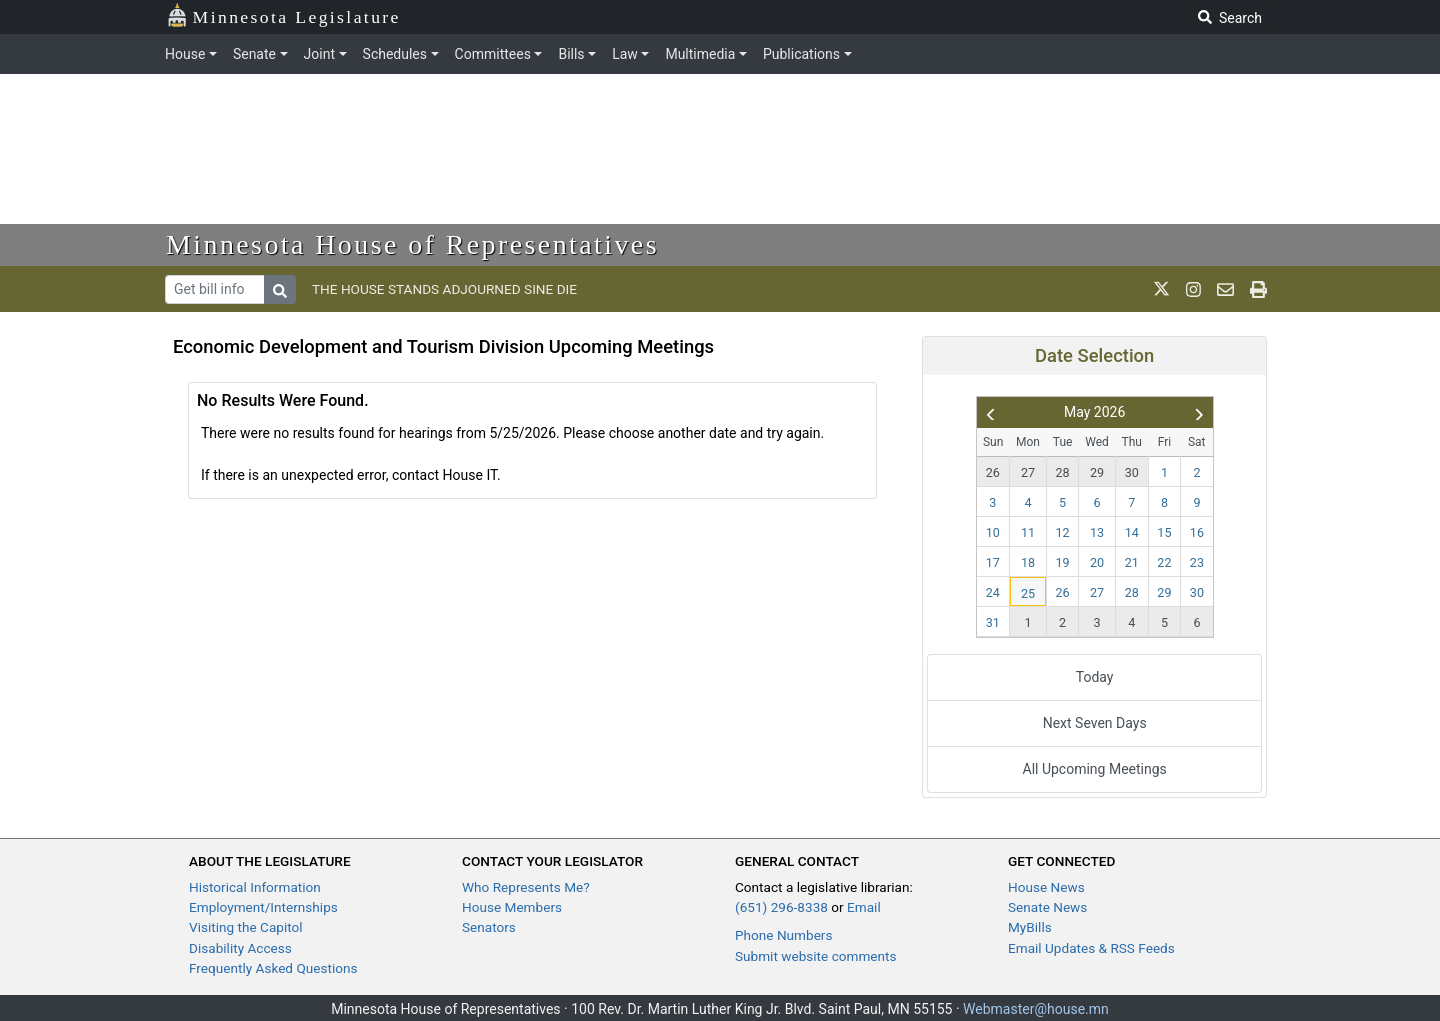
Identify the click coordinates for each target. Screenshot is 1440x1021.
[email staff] (1225, 289)
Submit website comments (816, 956)
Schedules (395, 54)
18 (1028, 562)
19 (1063, 562)
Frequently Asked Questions (273, 968)
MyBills (1030, 927)
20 (1097, 562)
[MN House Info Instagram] (1193, 289)
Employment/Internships (263, 907)
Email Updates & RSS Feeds (1091, 948)
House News (1046, 887)
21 (1132, 562)
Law (625, 54)
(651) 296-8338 (781, 907)
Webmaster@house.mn (1036, 1009)
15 (1164, 532)
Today (1095, 677)
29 (1097, 472)
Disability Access (240, 948)
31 (993, 622)
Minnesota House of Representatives (412, 244)
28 (1063, 472)
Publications (801, 54)
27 (1028, 472)
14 (1132, 532)
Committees (493, 54)
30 (1132, 472)
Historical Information (255, 887)
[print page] (1258, 289)
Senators (489, 927)
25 (1028, 593)
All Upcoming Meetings (1095, 769)
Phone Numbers (783, 935)
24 (993, 592)
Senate (254, 54)
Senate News (1047, 907)
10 (993, 532)
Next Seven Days (1095, 723)
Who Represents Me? (526, 887)
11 (1028, 532)
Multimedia (700, 54)
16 (1197, 532)
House (185, 54)
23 (1197, 562)
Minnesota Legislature (283, 15)
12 (1063, 532)
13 (1097, 532)
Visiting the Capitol (246, 927)
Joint (319, 54)
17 (993, 562)
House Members (512, 907)
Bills (571, 54)
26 (993, 472)
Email (864, 907)
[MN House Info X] (1161, 289)
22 (1164, 562)
